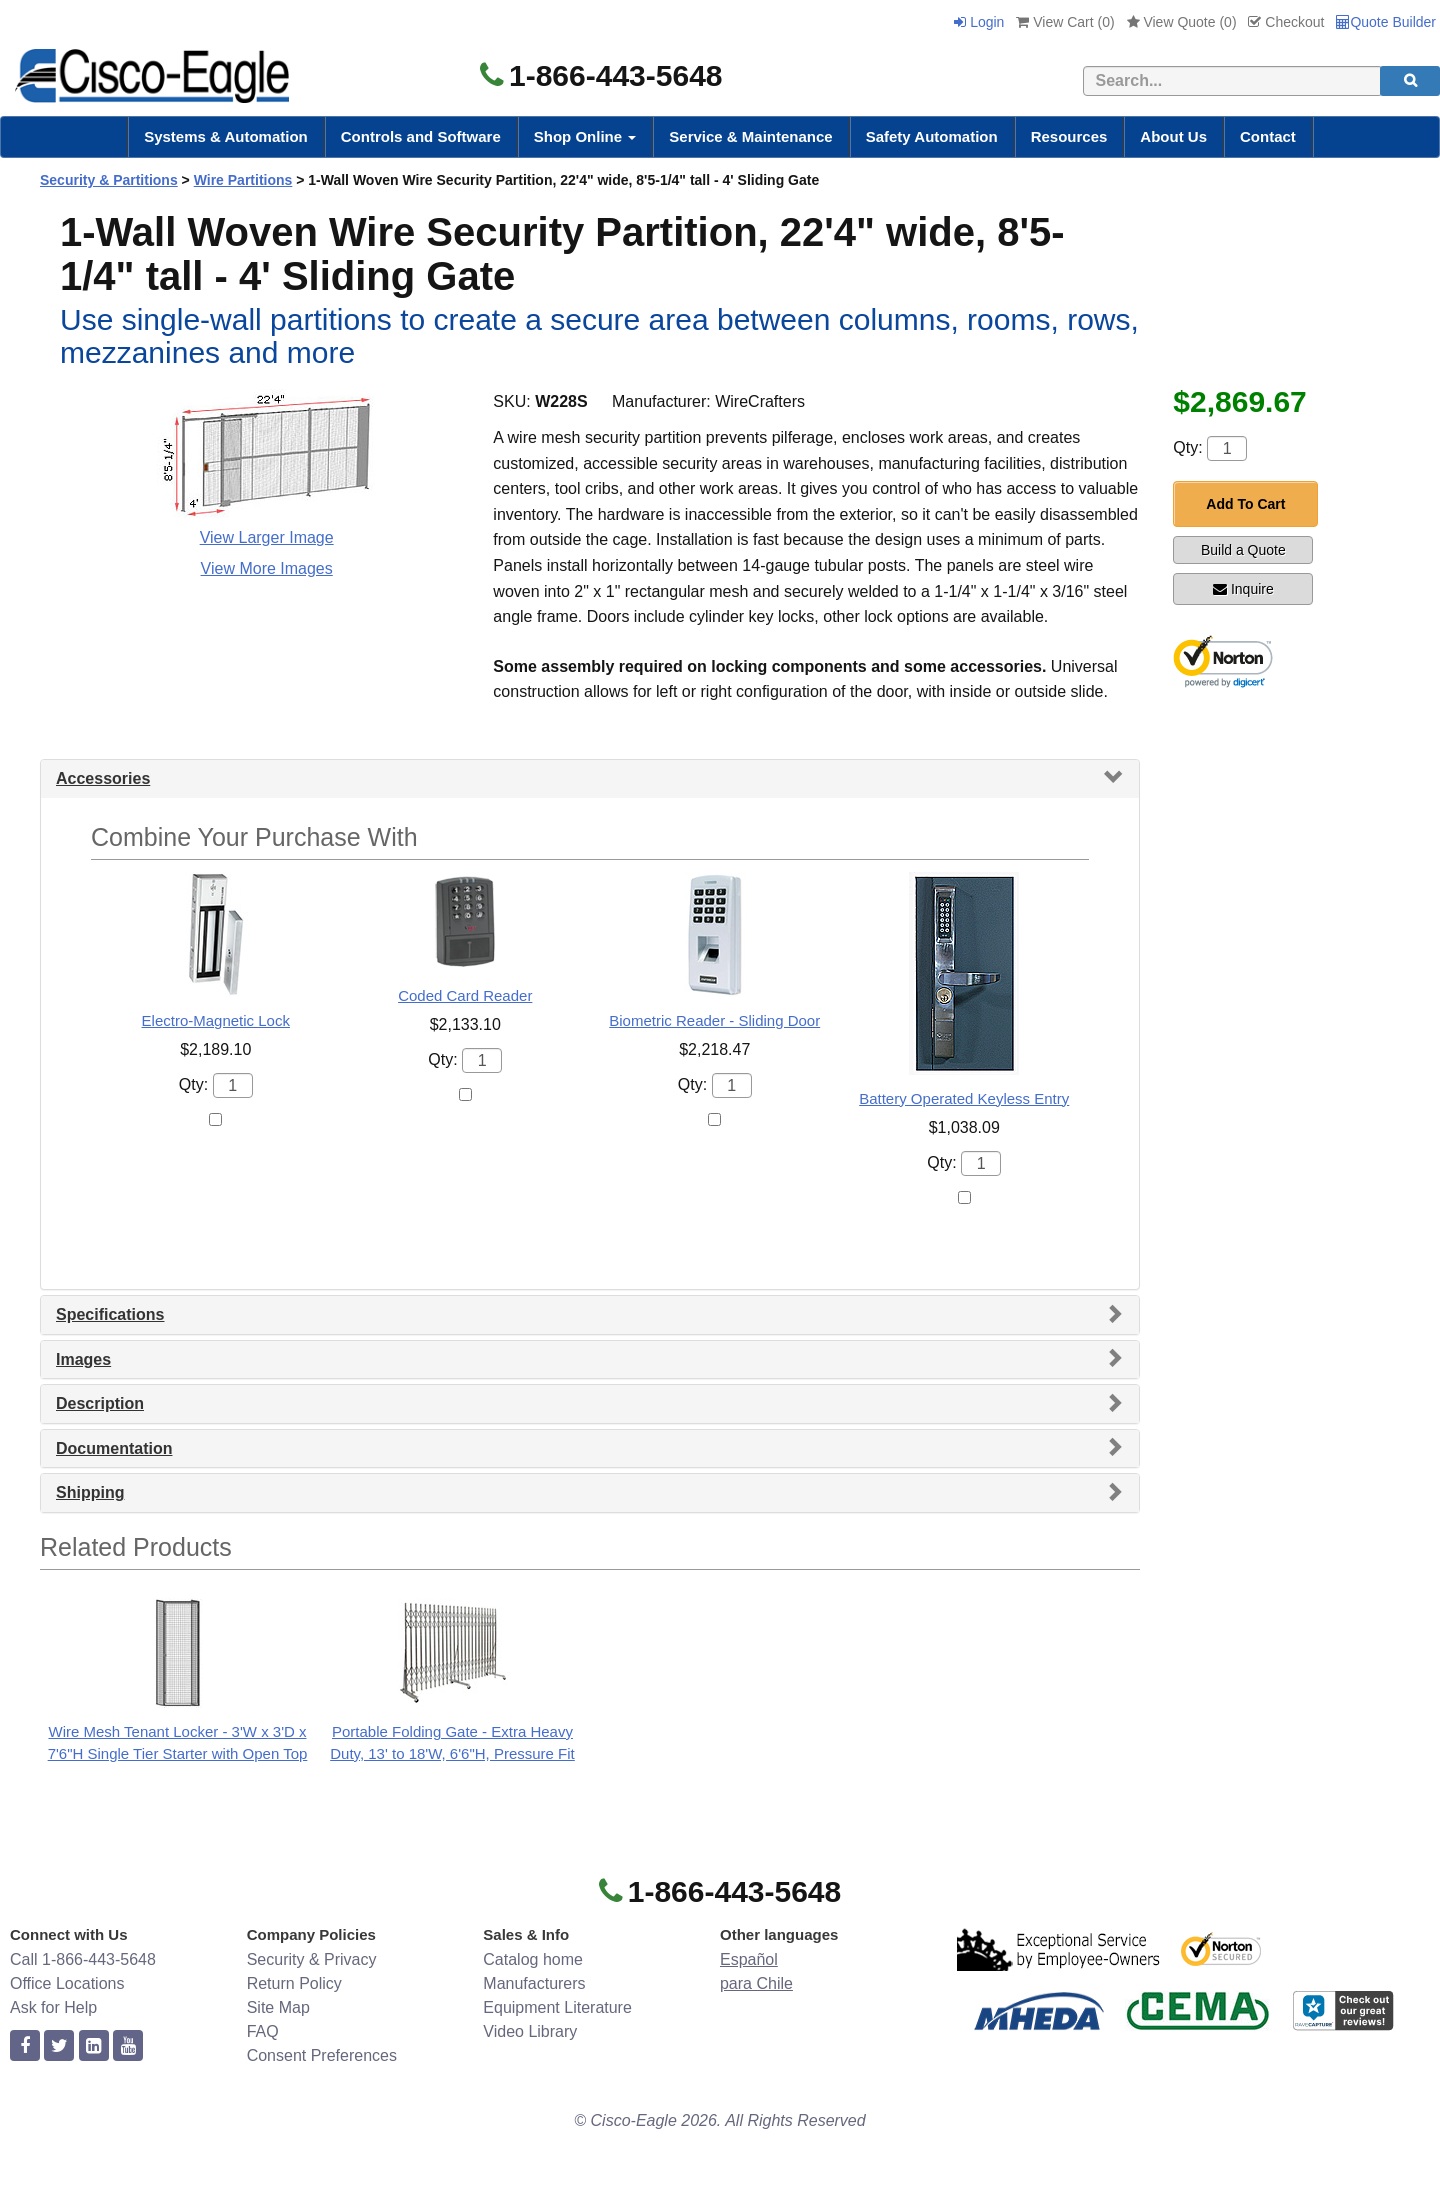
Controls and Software (421, 136)
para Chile (756, 1983)
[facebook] (25, 2046)
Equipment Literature (557, 2007)
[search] (1410, 81)
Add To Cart (1245, 504)
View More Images (267, 568)
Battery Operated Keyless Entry (964, 1098)
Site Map (278, 2007)
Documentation (114, 1448)
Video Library (530, 2031)
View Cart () (1065, 22)
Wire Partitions (243, 180)
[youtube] (128, 2046)
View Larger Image (267, 537)
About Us (1173, 136)
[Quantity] (1227, 448)
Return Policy (294, 1983)
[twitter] (59, 2046)
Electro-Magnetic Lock (216, 1020)
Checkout (1286, 22)
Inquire (1243, 589)
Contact (1268, 136)
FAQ (263, 2031)
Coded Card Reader (465, 995)
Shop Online (585, 136)
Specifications (110, 1314)
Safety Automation (932, 136)
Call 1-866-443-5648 (83, 1959)
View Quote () (1182, 22)
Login (979, 22)
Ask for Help (53, 2007)
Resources (1069, 136)
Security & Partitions (109, 180)
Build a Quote (1243, 550)
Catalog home (533, 1959)
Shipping (90, 1492)
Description (100, 1403)
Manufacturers (534, 1983)
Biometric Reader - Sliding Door (714, 1020)
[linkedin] (94, 2046)
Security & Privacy (312, 1959)
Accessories (103, 778)
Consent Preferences (322, 2055)
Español (749, 1959)
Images (83, 1359)
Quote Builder (1386, 22)
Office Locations (67, 1983)
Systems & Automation (226, 136)
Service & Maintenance (750, 136)
